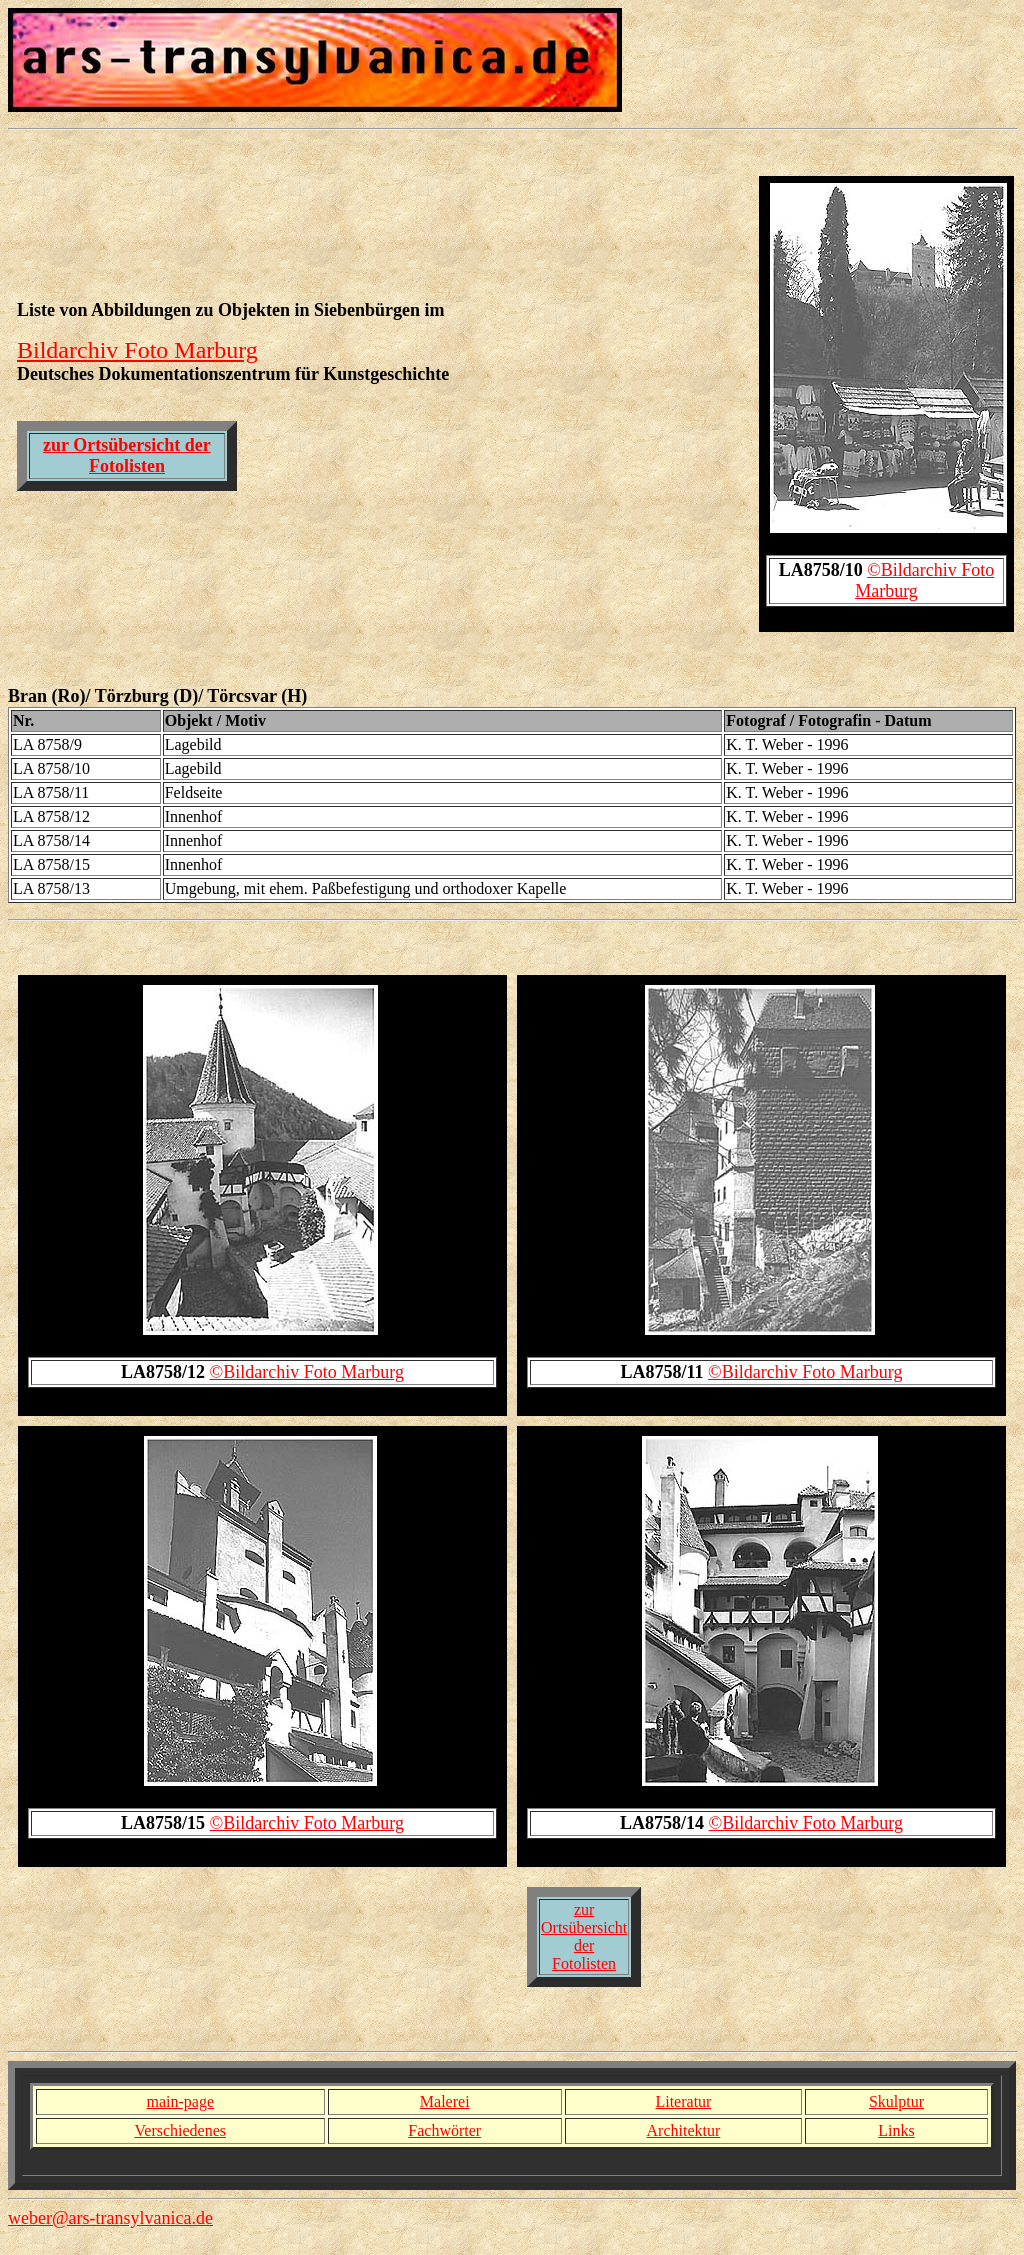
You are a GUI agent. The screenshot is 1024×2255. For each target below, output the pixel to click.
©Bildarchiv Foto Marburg (307, 1372)
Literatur (683, 2101)
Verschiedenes (181, 2130)
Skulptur (896, 2101)
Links (896, 2130)
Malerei (445, 2101)
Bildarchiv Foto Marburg (137, 350)
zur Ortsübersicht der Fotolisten (127, 455)
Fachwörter (444, 2130)
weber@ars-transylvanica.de (110, 2218)
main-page (180, 2101)
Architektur (684, 2130)
